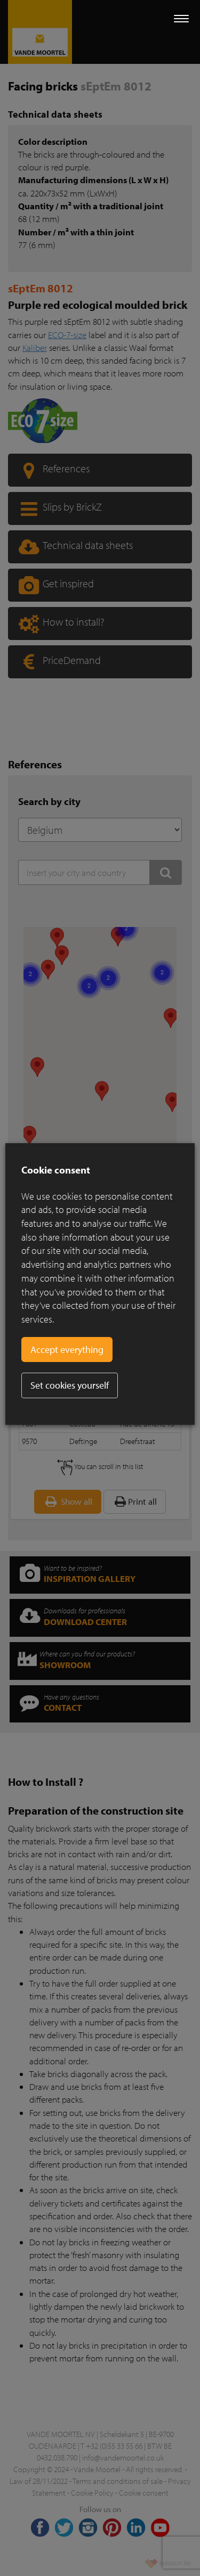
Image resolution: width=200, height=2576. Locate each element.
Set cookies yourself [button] (69, 1385)
